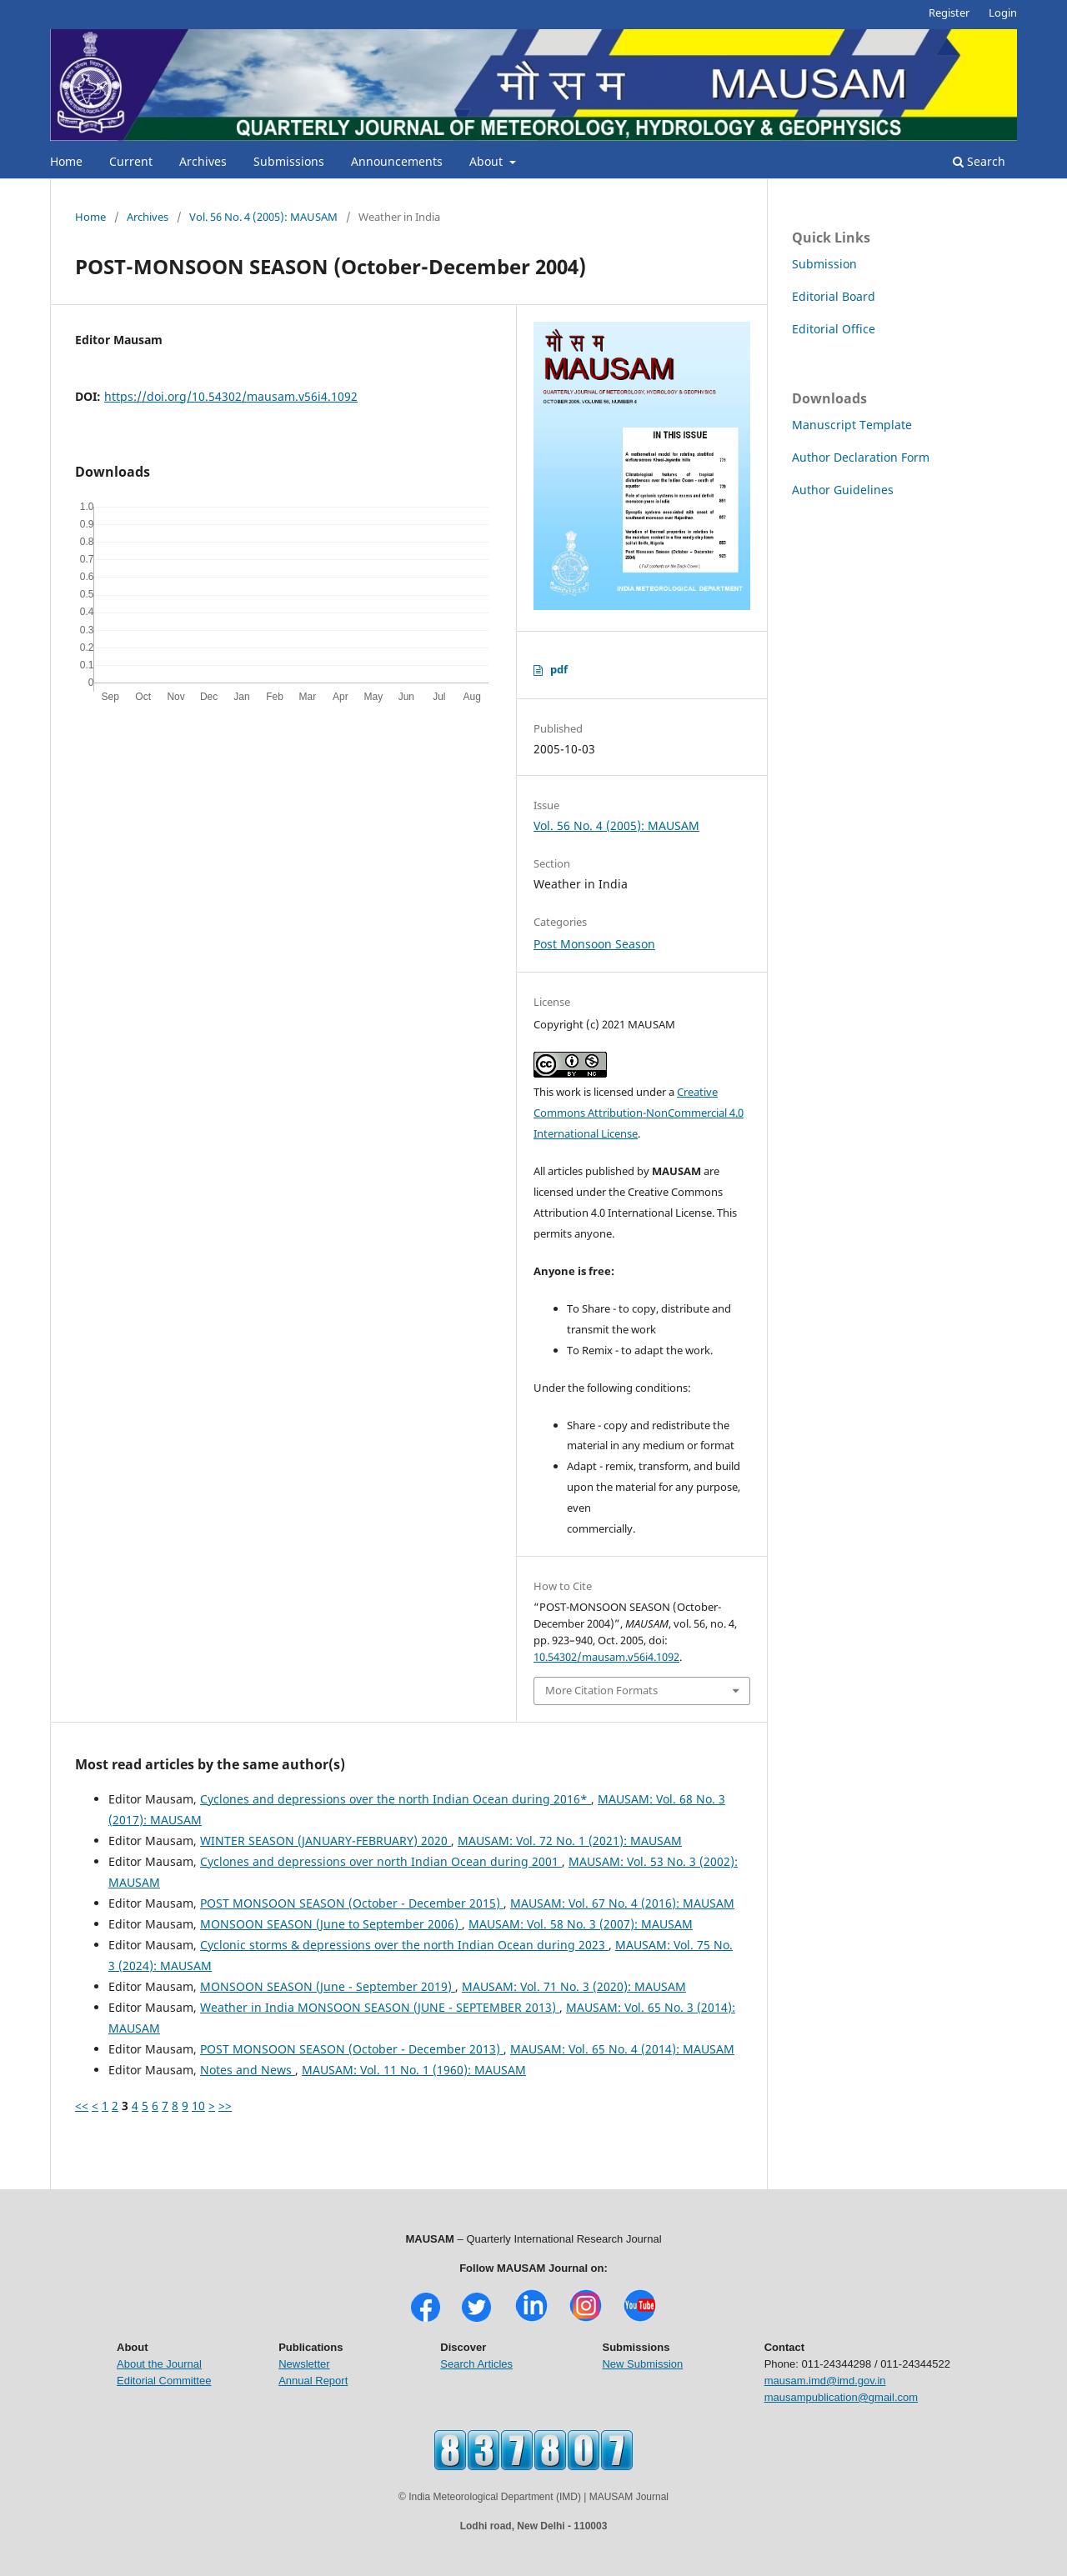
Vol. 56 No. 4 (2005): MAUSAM (263, 216)
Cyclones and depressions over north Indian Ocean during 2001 (381, 1861)
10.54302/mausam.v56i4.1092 (606, 1656)
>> (225, 2105)
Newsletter (303, 2364)
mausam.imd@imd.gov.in (825, 2380)
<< (81, 2105)
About (487, 161)
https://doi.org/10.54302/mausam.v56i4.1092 (231, 396)
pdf (559, 669)
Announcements (397, 161)
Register (949, 12)
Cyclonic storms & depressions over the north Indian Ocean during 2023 (404, 1945)
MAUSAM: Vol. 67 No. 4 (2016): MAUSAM (622, 1903)
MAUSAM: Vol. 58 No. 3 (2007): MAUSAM (580, 1924)
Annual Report (313, 2380)
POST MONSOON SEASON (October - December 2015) (351, 1903)
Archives (203, 161)
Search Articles (476, 2364)
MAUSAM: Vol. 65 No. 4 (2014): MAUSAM (622, 2049)
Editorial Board (833, 296)
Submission (824, 264)
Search (979, 161)
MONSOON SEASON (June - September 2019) (327, 1986)
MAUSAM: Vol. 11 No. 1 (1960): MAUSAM (414, 2070)
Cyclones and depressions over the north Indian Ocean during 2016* (395, 1799)
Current (131, 161)
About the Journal (159, 2364)
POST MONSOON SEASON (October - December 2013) (351, 2049)
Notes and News (247, 2070)
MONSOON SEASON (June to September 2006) (331, 1924)
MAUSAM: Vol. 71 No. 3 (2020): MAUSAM (574, 1986)
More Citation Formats (601, 1690)
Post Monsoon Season (594, 944)
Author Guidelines (843, 490)
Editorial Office (833, 329)
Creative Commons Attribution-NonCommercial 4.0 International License (639, 1112)
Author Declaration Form (860, 457)
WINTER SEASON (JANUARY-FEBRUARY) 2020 (325, 1840)
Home (66, 161)
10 (198, 2105)
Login (1003, 12)
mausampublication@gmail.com (841, 2397)
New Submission (642, 2364)
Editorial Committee (164, 2380)
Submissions (288, 161)
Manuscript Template (852, 425)
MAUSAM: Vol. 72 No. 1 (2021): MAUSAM (570, 1840)
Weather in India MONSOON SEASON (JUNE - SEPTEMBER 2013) (379, 2007)
